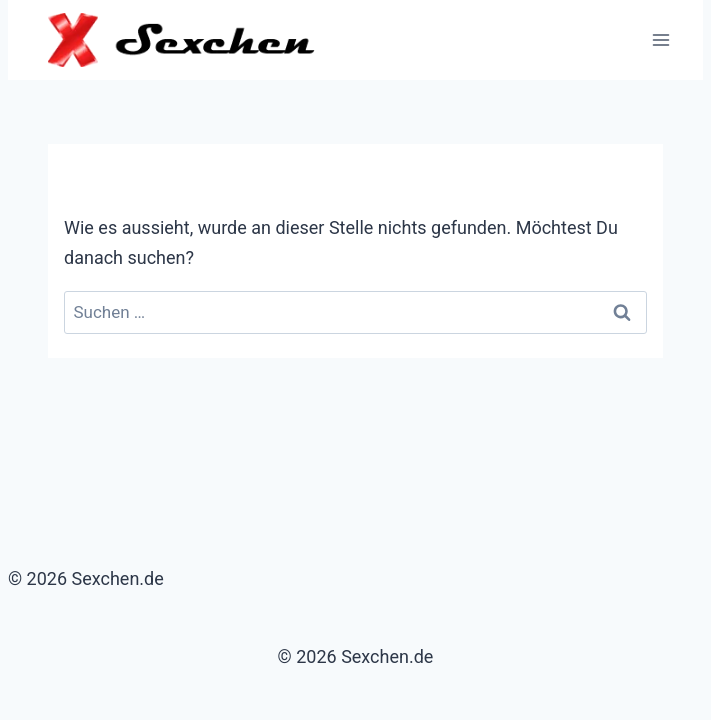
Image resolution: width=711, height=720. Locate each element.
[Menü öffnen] (660, 39)
